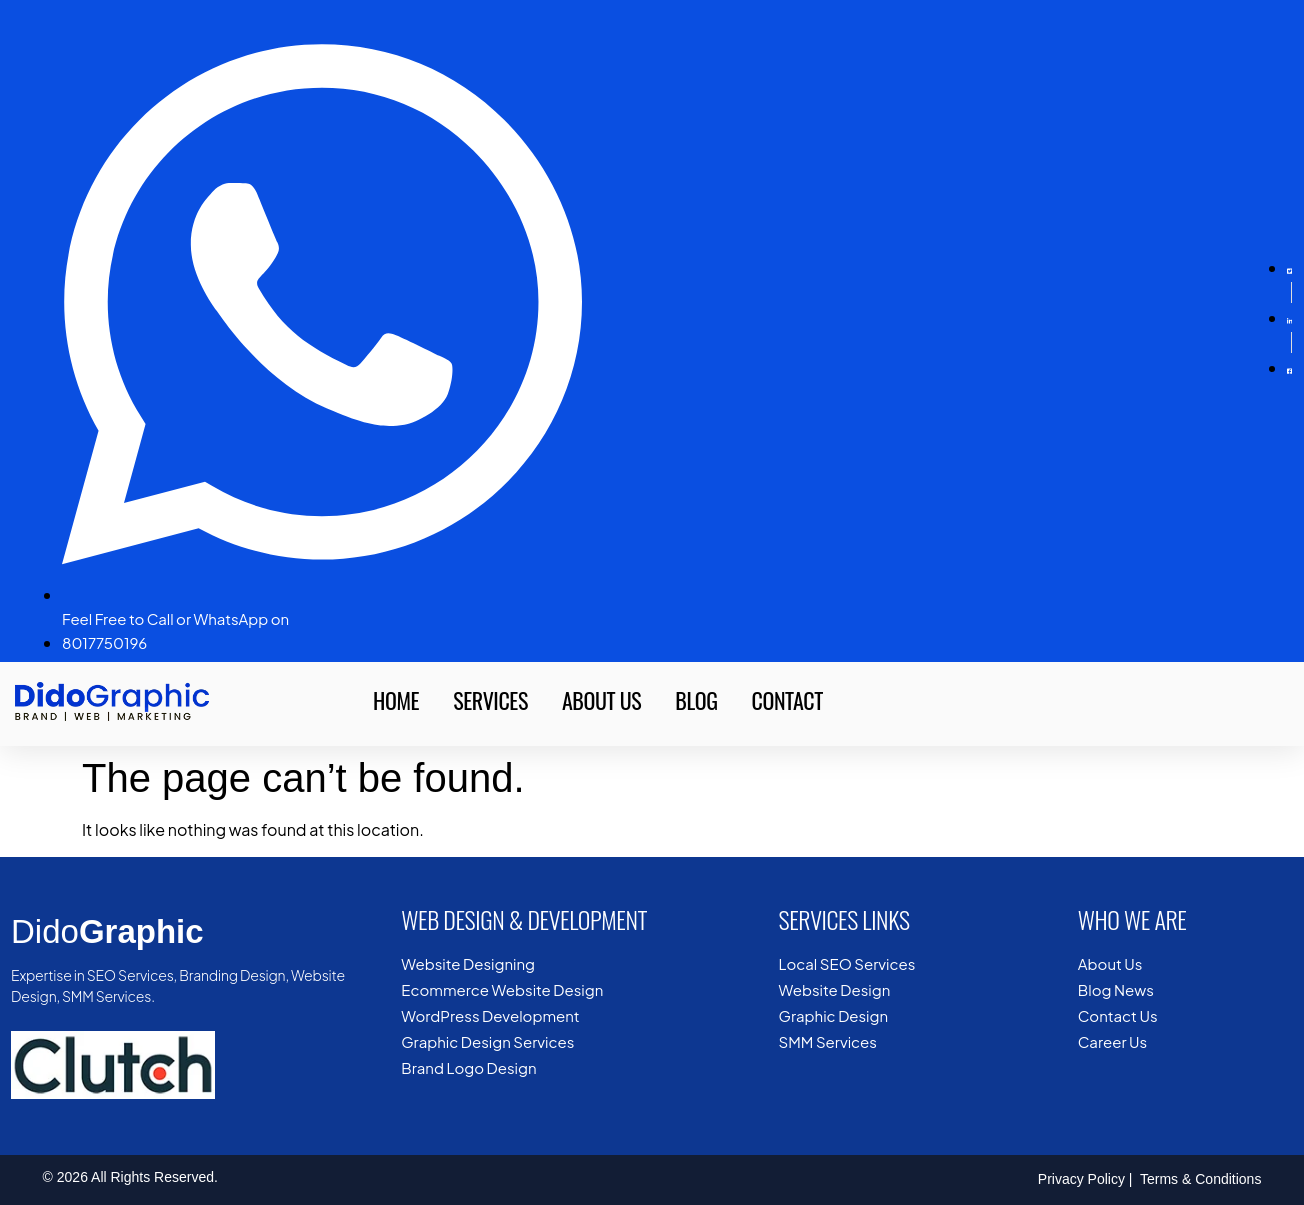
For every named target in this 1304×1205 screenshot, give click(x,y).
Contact (787, 700)
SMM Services (828, 1041)
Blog (696, 700)
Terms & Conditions (1198, 1179)
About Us (601, 700)
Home (396, 700)
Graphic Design (834, 1015)
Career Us (1112, 1041)
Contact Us (1118, 1015)
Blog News (1116, 989)
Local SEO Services (847, 963)
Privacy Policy (1081, 1179)
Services (490, 700)
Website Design (835, 989)
